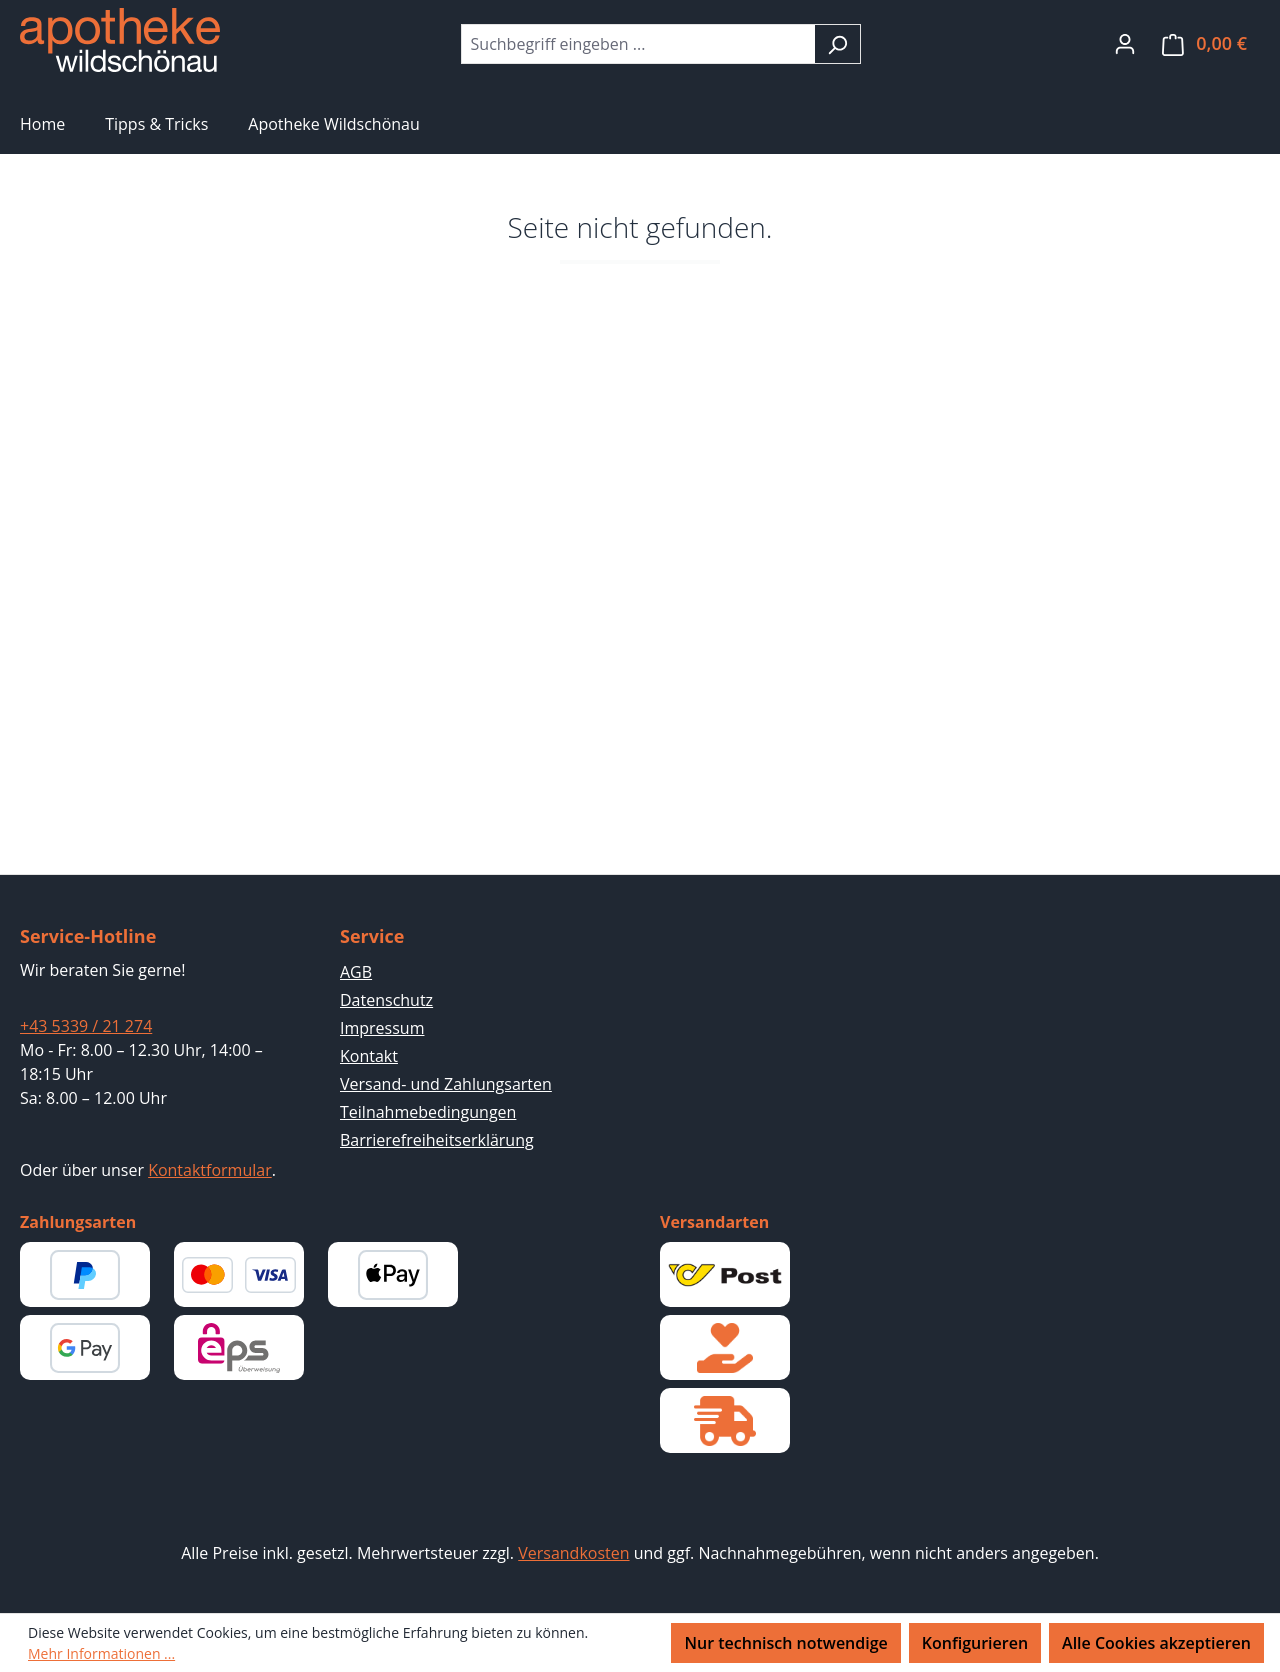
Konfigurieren (975, 1643)
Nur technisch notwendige (785, 1643)
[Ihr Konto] (1125, 43)
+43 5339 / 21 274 (86, 1026)
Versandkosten (573, 1553)
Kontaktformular (210, 1170)
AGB (356, 972)
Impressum (382, 1028)
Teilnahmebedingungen (428, 1112)
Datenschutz (386, 1000)
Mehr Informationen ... (101, 1653)
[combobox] (638, 44)
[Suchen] (837, 44)
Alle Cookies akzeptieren (1156, 1643)
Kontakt (369, 1056)
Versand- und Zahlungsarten (446, 1084)
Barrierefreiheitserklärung (437, 1140)
